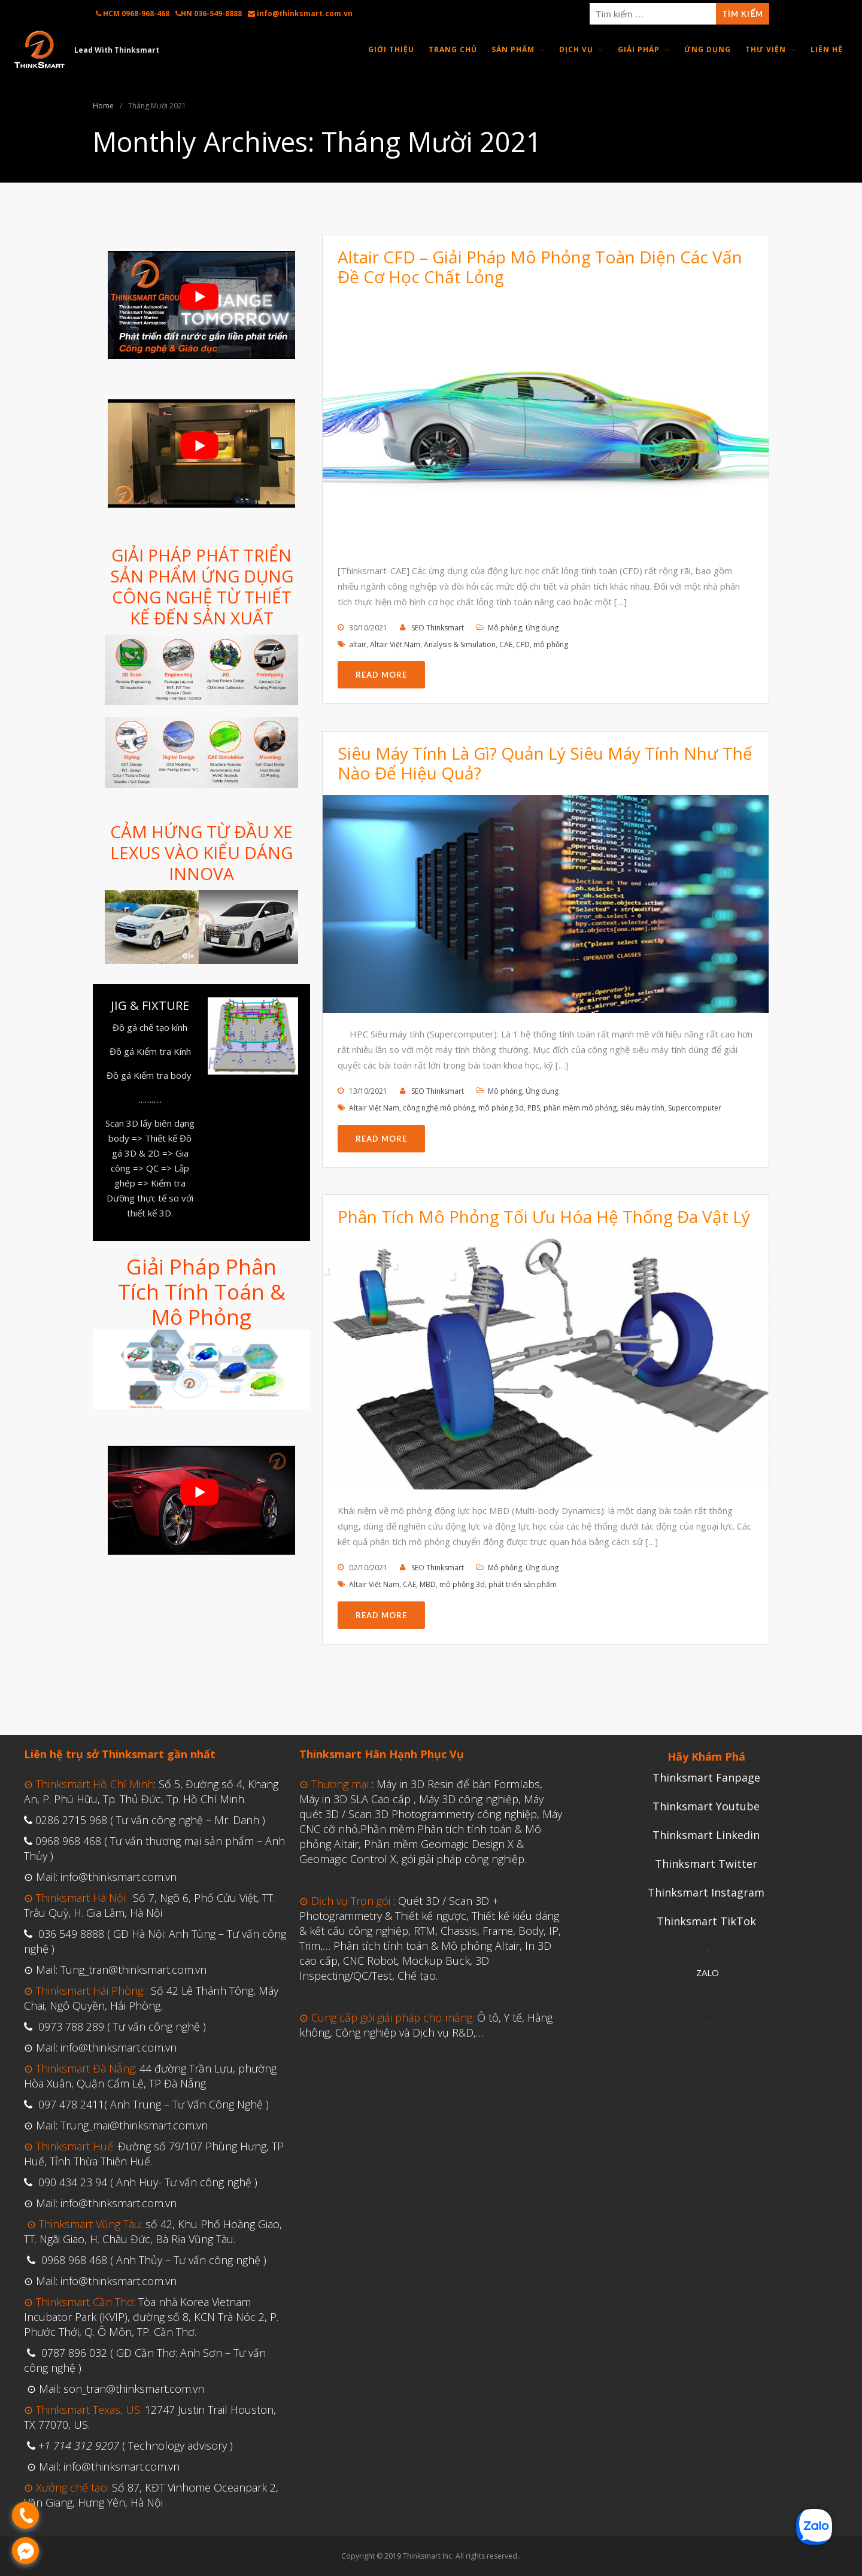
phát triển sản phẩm (522, 1584)
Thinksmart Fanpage (706, 1777)
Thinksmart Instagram (706, 1892)
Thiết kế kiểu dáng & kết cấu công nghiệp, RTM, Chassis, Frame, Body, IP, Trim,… (430, 1931)
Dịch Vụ (576, 49)
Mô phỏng (505, 628)
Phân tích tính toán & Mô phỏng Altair (426, 1945)
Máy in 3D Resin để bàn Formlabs (458, 1784)
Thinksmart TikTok (706, 1921)
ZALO (707, 1973)
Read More (381, 674)
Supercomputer (694, 1108)
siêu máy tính (642, 1108)
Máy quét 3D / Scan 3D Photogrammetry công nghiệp (421, 1806)
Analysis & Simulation (460, 644)
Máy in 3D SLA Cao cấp (355, 1799)
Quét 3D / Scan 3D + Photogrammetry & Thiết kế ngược (399, 1908)
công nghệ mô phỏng (439, 1108)
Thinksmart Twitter (706, 1863)
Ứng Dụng (707, 49)
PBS (533, 1108)
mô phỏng (550, 644)
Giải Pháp (639, 49)
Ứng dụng (542, 628)
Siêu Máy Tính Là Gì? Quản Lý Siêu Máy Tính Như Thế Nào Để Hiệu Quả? (545, 763)
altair (357, 644)
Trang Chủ (453, 49)
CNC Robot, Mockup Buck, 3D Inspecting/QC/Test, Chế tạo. (394, 1968)
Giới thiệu (391, 49)
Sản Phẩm (513, 49)
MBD (428, 1584)
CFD (523, 644)
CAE (505, 644)
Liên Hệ (827, 49)
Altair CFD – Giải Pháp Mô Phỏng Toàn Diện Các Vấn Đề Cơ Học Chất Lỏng (540, 266)
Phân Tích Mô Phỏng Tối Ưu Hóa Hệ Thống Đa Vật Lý (544, 1216)
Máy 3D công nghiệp (468, 1799)
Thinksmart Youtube (706, 1806)
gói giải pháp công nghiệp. (464, 1859)
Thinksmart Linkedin (706, 1835)
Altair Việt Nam (395, 644)
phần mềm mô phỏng (580, 1108)
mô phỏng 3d (501, 1108)
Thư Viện (765, 49)
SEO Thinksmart (437, 628)
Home (103, 106)
